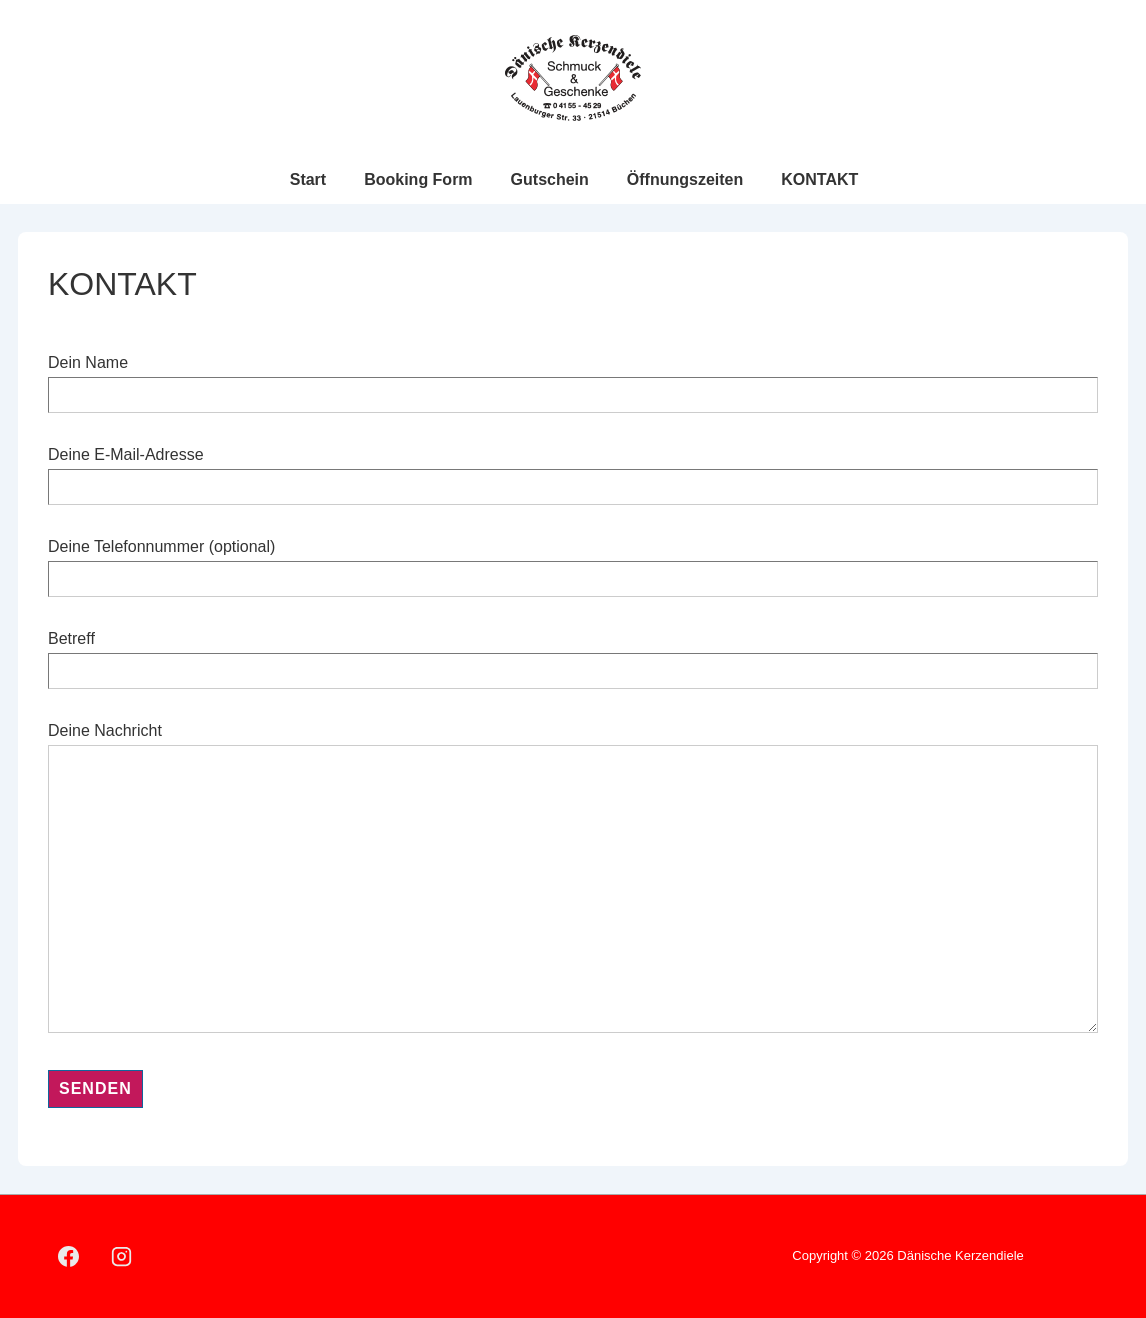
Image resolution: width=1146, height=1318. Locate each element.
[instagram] (122, 1257)
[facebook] (69, 1257)
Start (308, 179)
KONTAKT (819, 179)
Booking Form (418, 179)
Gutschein (550, 179)
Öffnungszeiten (685, 179)
